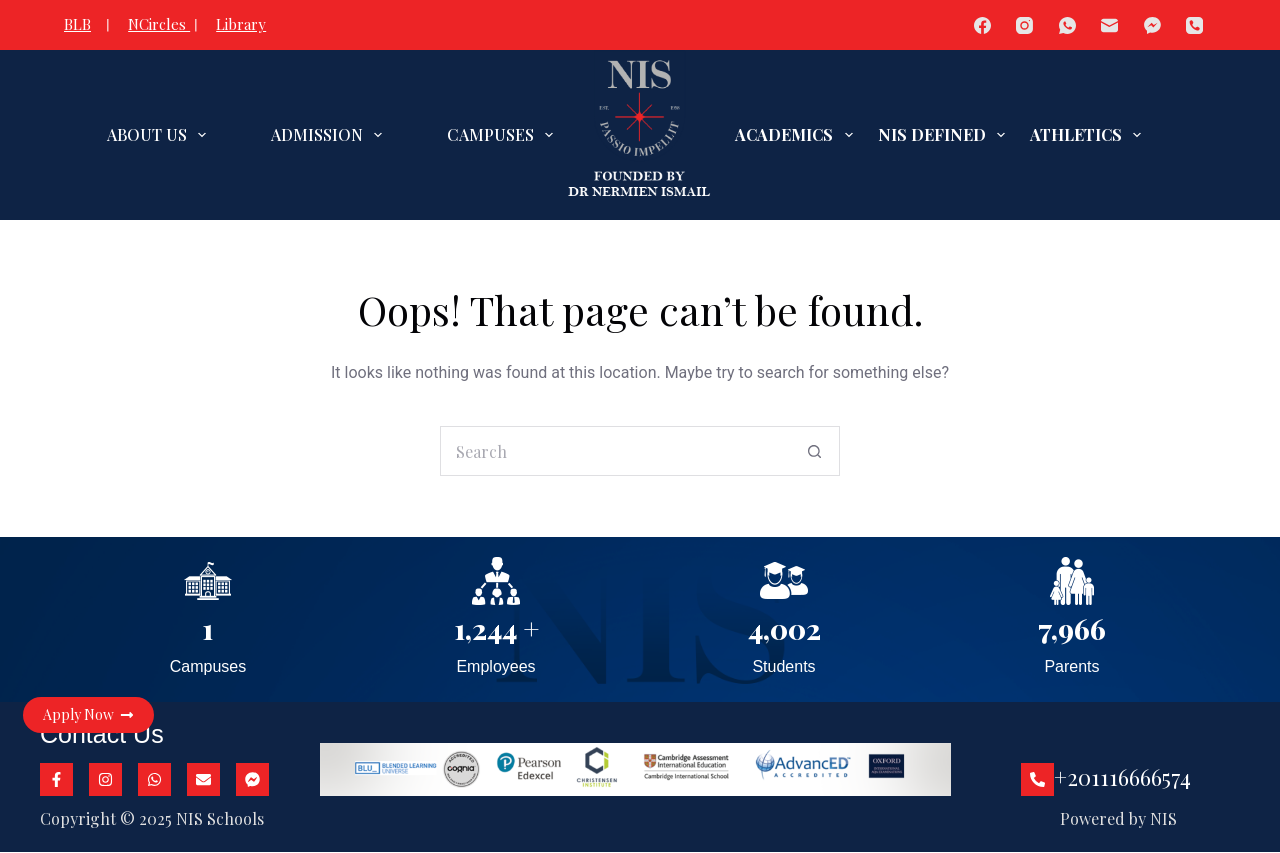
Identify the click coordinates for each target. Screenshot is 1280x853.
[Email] (1110, 25)
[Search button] (815, 451)
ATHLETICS (1089, 135)
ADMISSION (330, 135)
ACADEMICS (797, 135)
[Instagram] (1025, 25)
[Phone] (1195, 25)
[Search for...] (615, 451)
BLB (77, 24)
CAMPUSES (504, 135)
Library (241, 24)
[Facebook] (982, 25)
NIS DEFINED (945, 135)
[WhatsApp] (1067, 25)
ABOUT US (160, 135)
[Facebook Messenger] (1152, 25)
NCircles (159, 24)
